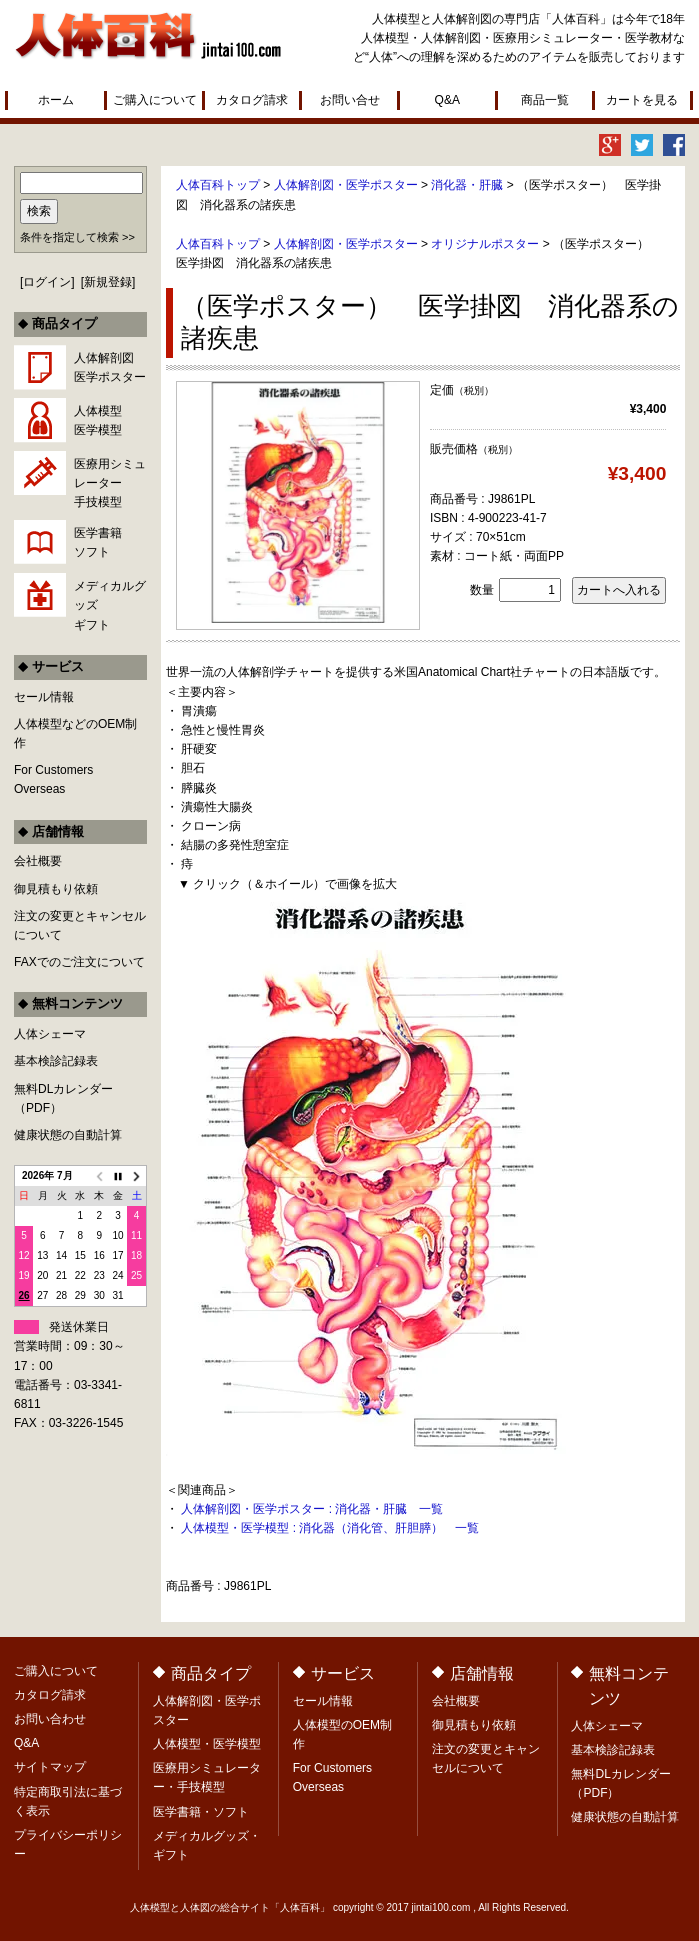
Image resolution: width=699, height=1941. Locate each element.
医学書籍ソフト (98, 542)
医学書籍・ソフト (201, 1812)
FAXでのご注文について (79, 962)
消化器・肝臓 (467, 185)
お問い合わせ (50, 1719)
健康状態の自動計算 (68, 1135)
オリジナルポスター (485, 244)
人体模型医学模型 (98, 420)
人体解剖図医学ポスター (110, 367)
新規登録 (108, 282)
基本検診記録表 (56, 1061)
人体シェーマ (50, 1034)
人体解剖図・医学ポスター (346, 185)
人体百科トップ (218, 185)
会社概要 (38, 861)
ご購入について (155, 100)
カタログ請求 (252, 100)
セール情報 (44, 697)
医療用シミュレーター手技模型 (110, 483)
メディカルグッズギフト (110, 605)
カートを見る (642, 100)
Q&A (447, 100)
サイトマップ (50, 1767)
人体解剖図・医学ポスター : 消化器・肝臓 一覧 (312, 1509)
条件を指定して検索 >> (77, 237)
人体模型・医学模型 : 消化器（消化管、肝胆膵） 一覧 (330, 1528)
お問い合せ (350, 100)
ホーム (56, 100)
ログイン (47, 282)
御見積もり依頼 (56, 889)
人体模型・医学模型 (207, 1744)
